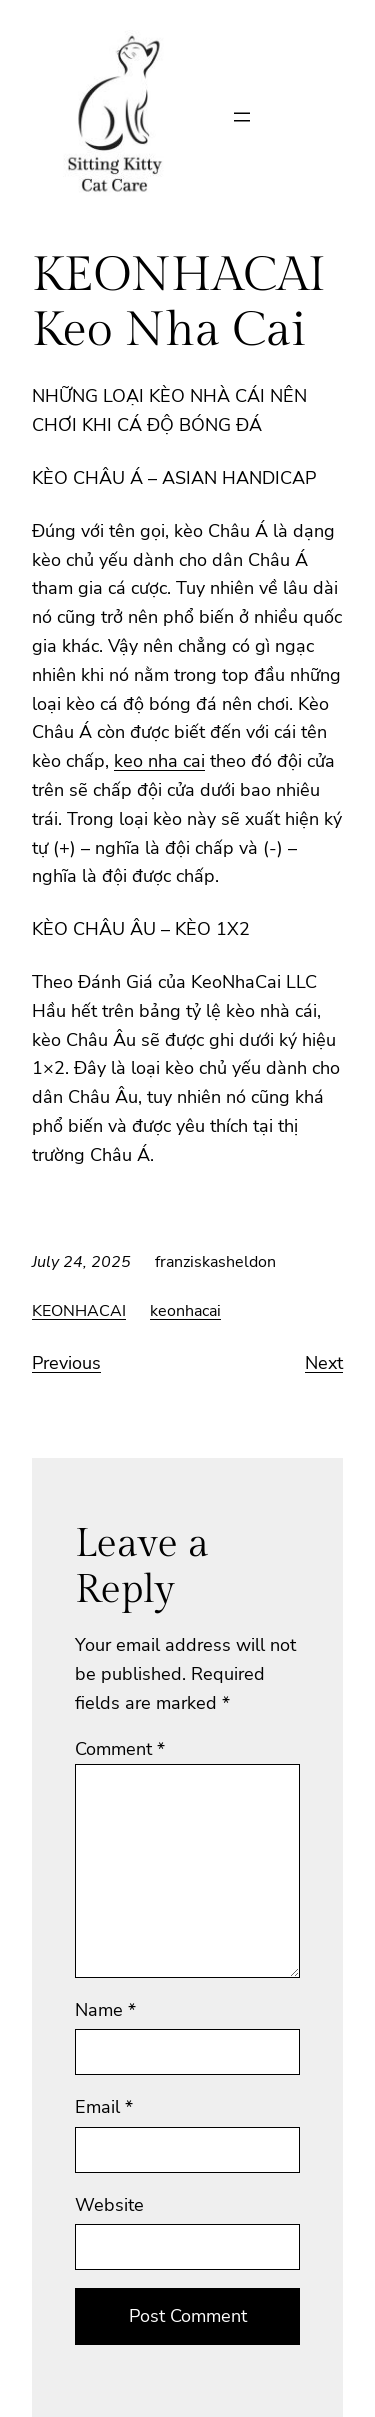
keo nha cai (159, 761)
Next (324, 1363)
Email (104, 2107)
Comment (120, 1749)
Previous (66, 1363)
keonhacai (185, 1311)
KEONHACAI (79, 1311)
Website (109, 2205)
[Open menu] (242, 117)
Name (105, 2010)
